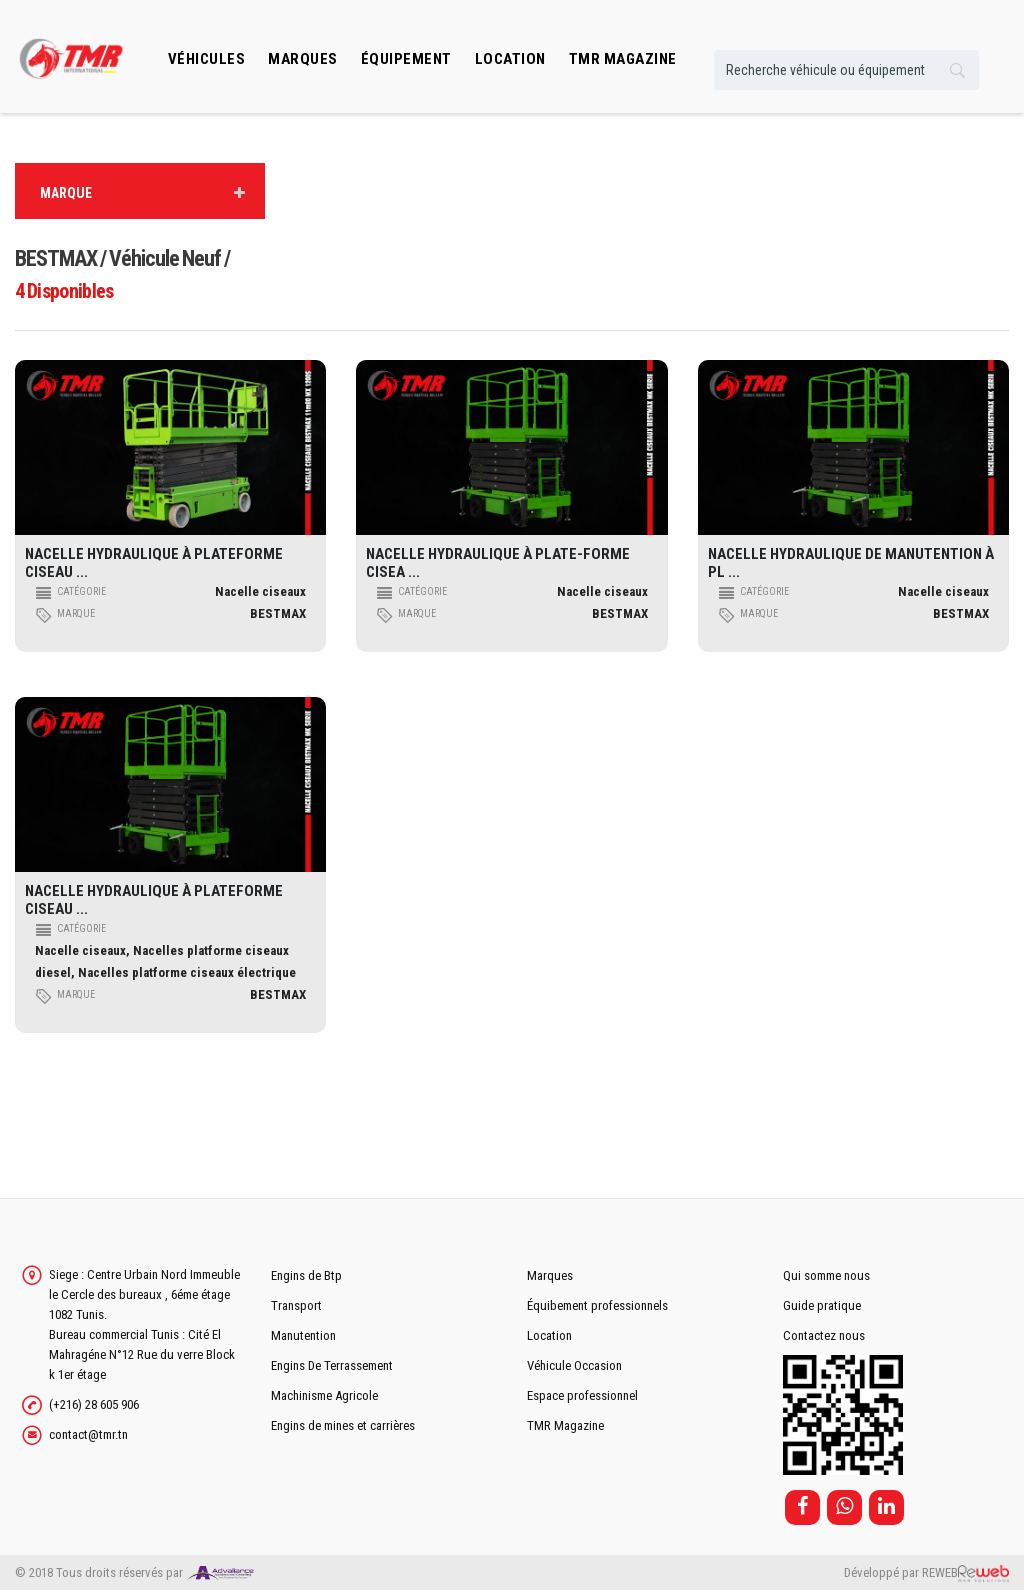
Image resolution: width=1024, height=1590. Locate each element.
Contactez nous (824, 1335)
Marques (303, 59)
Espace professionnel (582, 1395)
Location (549, 1335)
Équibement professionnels (597, 1305)
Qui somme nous (826, 1275)
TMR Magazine (565, 1425)
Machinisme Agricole (324, 1395)
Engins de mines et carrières (343, 1425)
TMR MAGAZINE (623, 59)
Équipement (406, 59)
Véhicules (207, 59)
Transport (296, 1305)
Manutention (303, 1335)
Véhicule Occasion (574, 1365)
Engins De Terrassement (332, 1365)
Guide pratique (822, 1305)
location (510, 59)
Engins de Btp (306, 1275)
